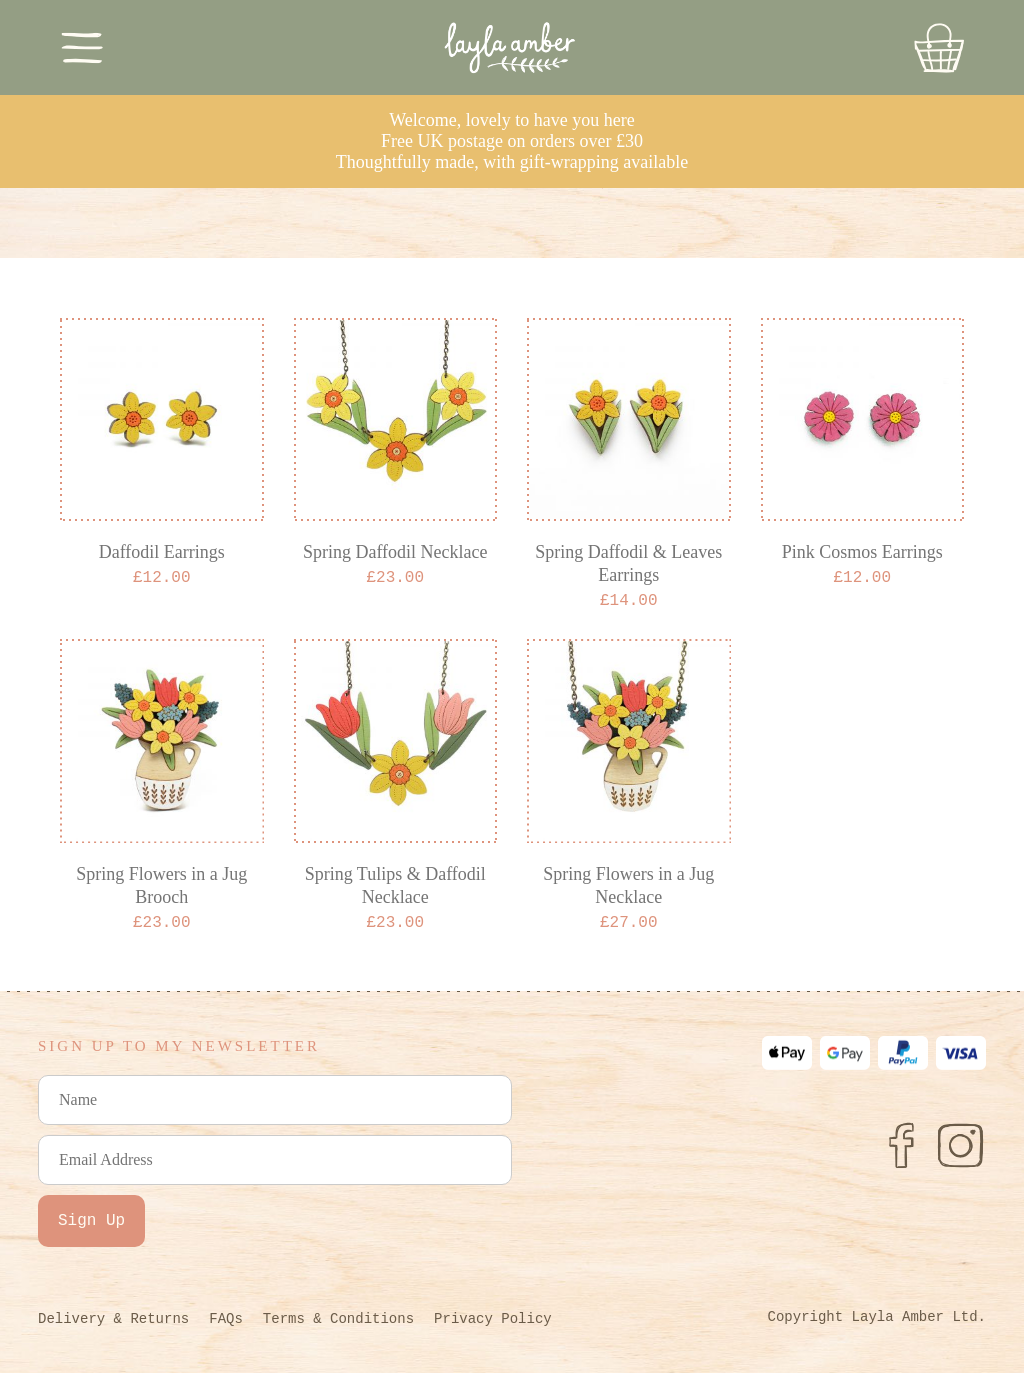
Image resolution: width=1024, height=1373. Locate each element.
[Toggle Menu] (82, 47)
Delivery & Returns (113, 1319)
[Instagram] (961, 1145)
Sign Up (91, 1221)
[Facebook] (901, 1145)
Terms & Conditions (338, 1319)
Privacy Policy (493, 1319)
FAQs (226, 1319)
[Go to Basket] (939, 48)
